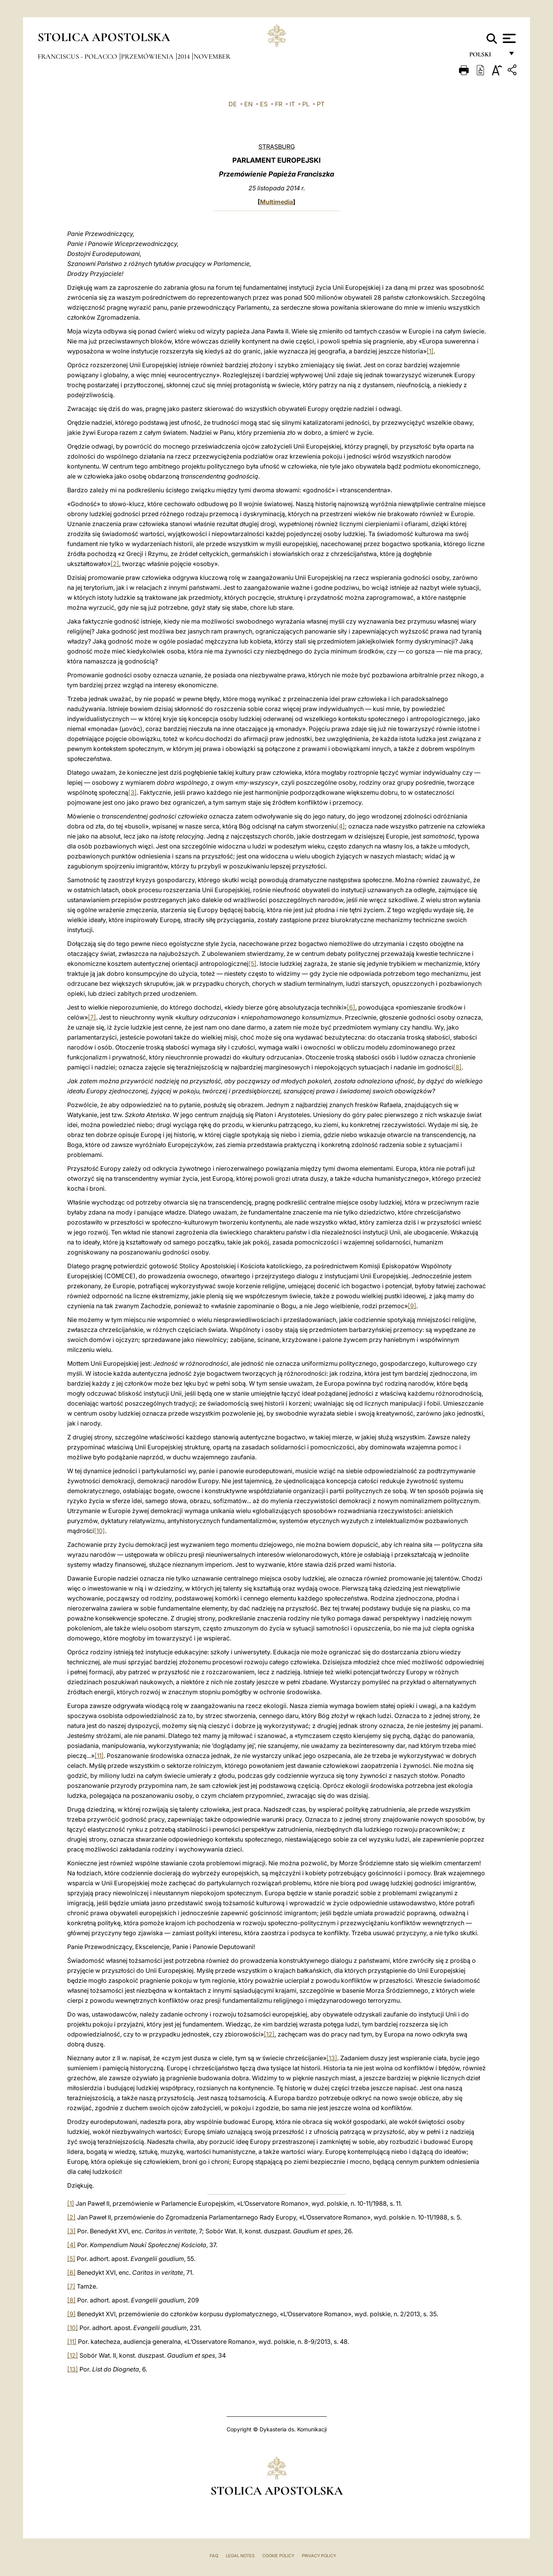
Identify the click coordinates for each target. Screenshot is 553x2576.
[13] (331, 2058)
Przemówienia (148, 56)
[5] (252, 963)
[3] (132, 792)
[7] (92, 1017)
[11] (99, 1755)
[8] (457, 1067)
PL (306, 104)
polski (486, 57)
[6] (351, 1007)
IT (292, 104)
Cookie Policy (278, 2555)
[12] (269, 2034)
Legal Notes (240, 2555)
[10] (99, 1531)
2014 (184, 56)
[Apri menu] (508, 38)
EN (248, 104)
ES (264, 104)
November (212, 56)
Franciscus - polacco (78, 56)
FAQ (214, 2555)
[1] (430, 351)
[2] (115, 564)
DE (232, 104)
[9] (412, 1306)
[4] (340, 826)
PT (321, 104)
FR (278, 104)
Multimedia (276, 202)
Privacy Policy (319, 2555)
